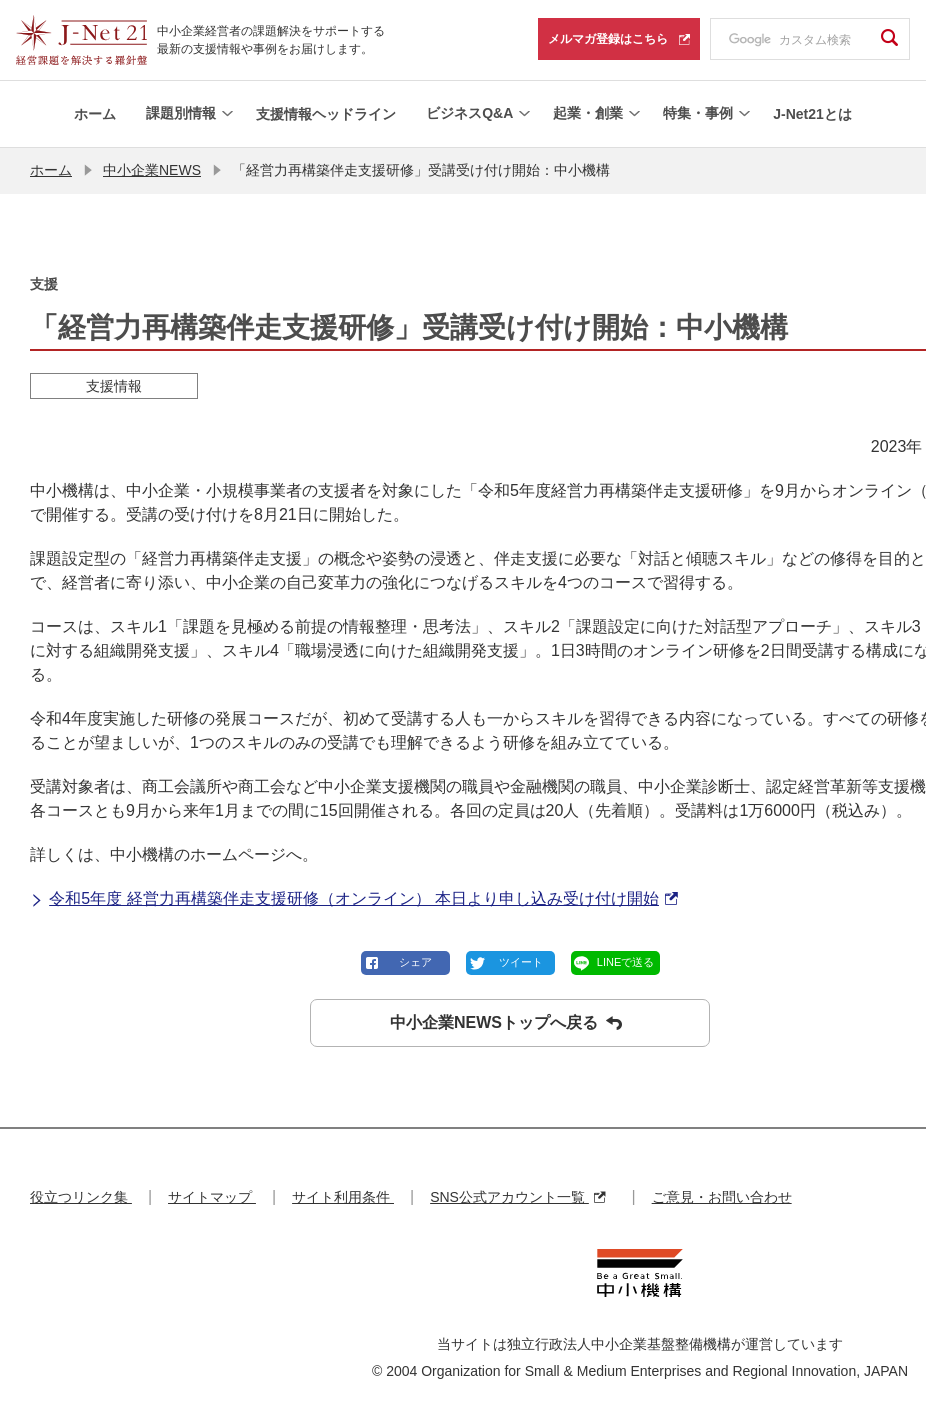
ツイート (521, 962)
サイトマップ (212, 1197)
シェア (415, 962)
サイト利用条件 (343, 1197)
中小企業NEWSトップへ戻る (506, 1023)
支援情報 (114, 386)
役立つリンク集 (81, 1197)
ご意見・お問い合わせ (722, 1197)
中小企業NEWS (152, 170)
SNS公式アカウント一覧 (517, 1197)
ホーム (51, 170)
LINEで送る (625, 962)
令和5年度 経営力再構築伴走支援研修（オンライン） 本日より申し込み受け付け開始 (354, 899)
